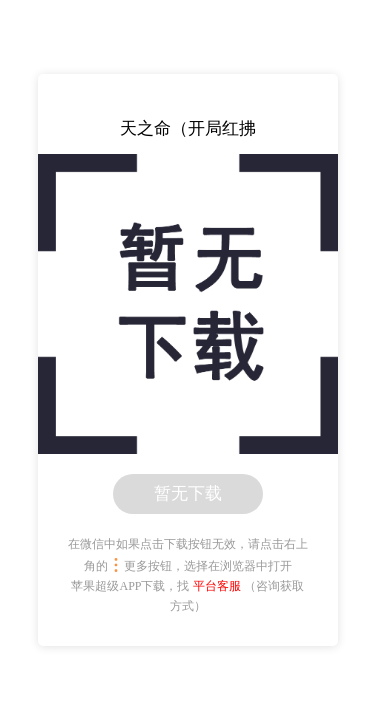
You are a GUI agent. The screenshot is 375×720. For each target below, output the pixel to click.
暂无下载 (188, 493)
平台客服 (217, 586)
